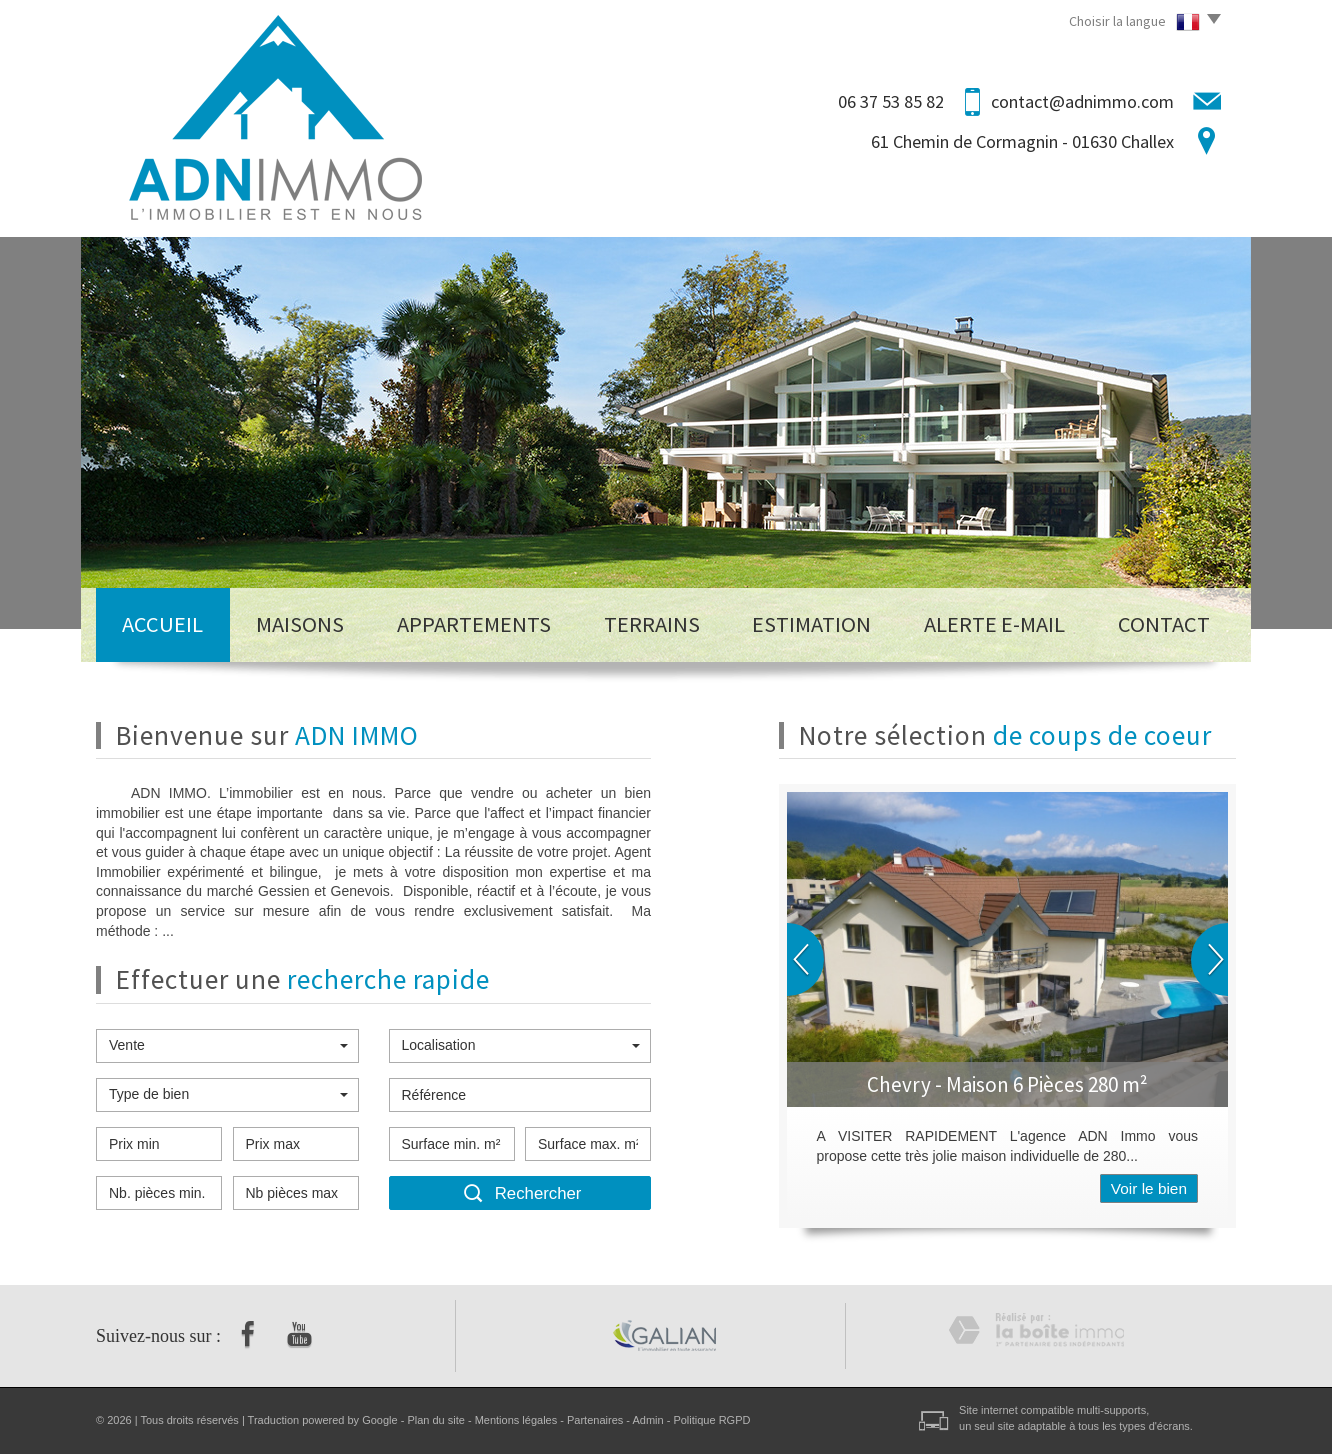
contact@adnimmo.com (1082, 101)
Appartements (474, 624)
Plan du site (435, 1420)
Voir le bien (1149, 1188)
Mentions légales (516, 1420)
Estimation (811, 624)
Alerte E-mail (994, 624)
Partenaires (595, 1420)
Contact (1164, 624)
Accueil (162, 624)
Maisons (300, 624)
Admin (647, 1420)
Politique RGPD (711, 1420)
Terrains (652, 624)
